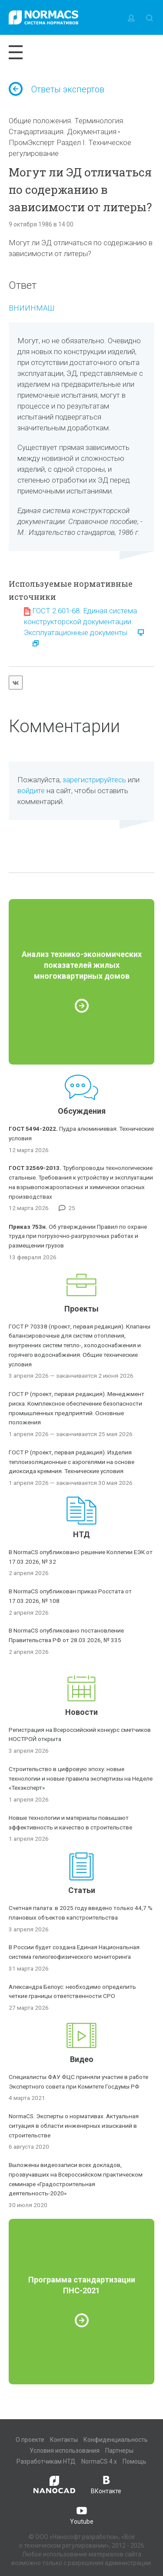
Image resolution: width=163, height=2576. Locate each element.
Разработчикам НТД (46, 2461)
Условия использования (65, 2450)
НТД (81, 1534)
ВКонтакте (106, 2484)
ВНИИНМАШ (31, 308)
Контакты (64, 2439)
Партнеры (119, 2450)
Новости (81, 1712)
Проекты (81, 1308)
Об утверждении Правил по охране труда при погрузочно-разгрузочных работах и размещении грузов (78, 1236)
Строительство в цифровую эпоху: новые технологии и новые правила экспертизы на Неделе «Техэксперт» (81, 1778)
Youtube (81, 2514)
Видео (81, 2059)
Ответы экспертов (56, 89)
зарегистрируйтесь (94, 779)
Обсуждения (82, 1111)
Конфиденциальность (115, 2439)
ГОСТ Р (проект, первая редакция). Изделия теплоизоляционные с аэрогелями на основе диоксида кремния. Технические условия (71, 1462)
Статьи (81, 1890)
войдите (31, 790)
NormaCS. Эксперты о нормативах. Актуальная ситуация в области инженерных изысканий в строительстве (74, 2126)
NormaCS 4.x (99, 2461)
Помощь (134, 2461)
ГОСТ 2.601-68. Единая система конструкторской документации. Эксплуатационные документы (80, 621)
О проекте (30, 2439)
